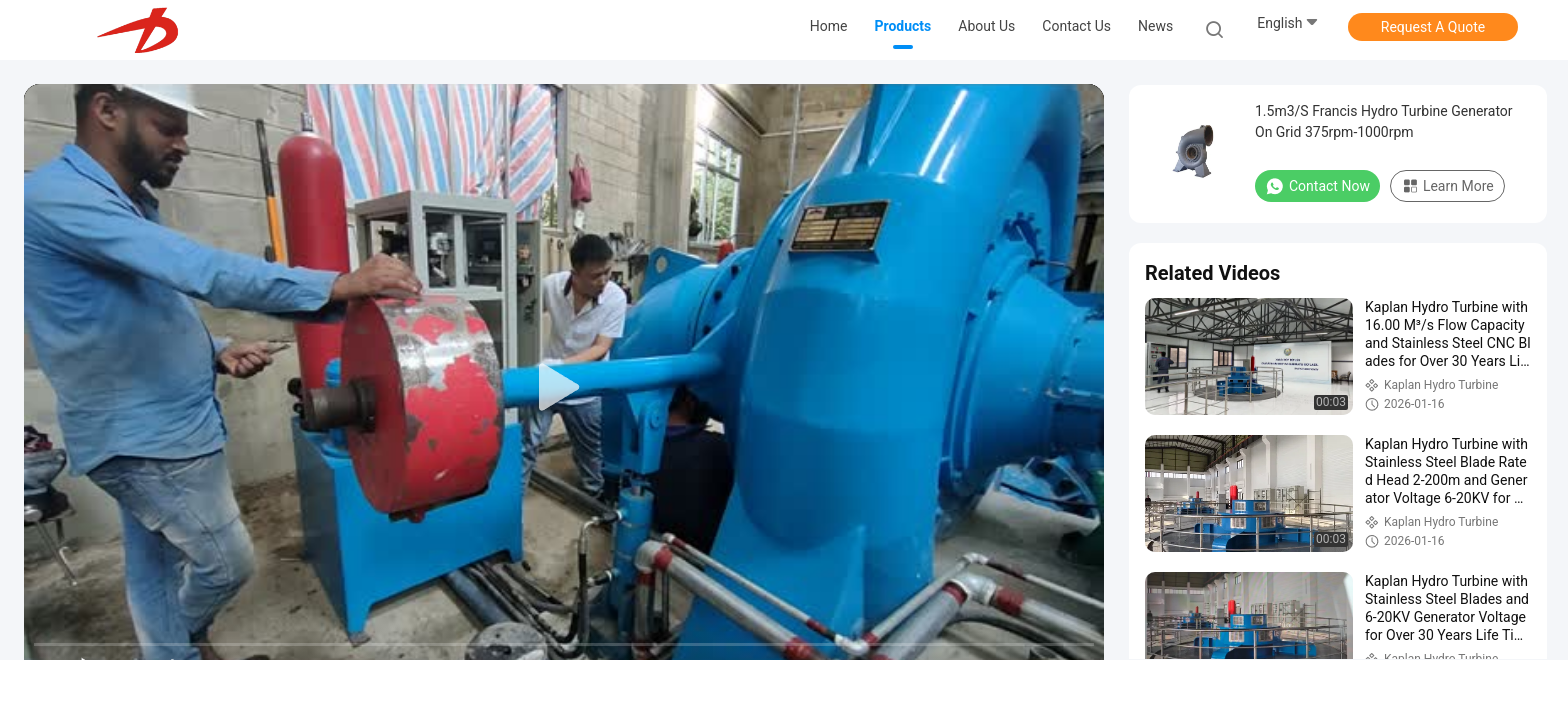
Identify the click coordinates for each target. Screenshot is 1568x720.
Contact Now (1317, 186)
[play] (564, 388)
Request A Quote (1433, 27)
